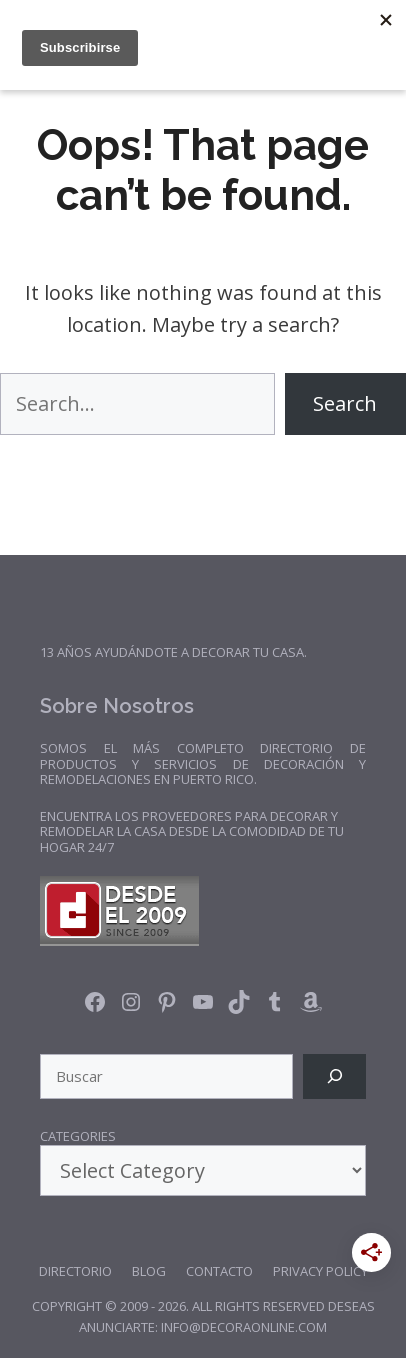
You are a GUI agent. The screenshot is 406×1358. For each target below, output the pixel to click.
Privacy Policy (320, 1271)
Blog (149, 1271)
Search (345, 403)
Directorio (75, 1271)
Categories (78, 1137)
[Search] (334, 1076)
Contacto (219, 1271)
